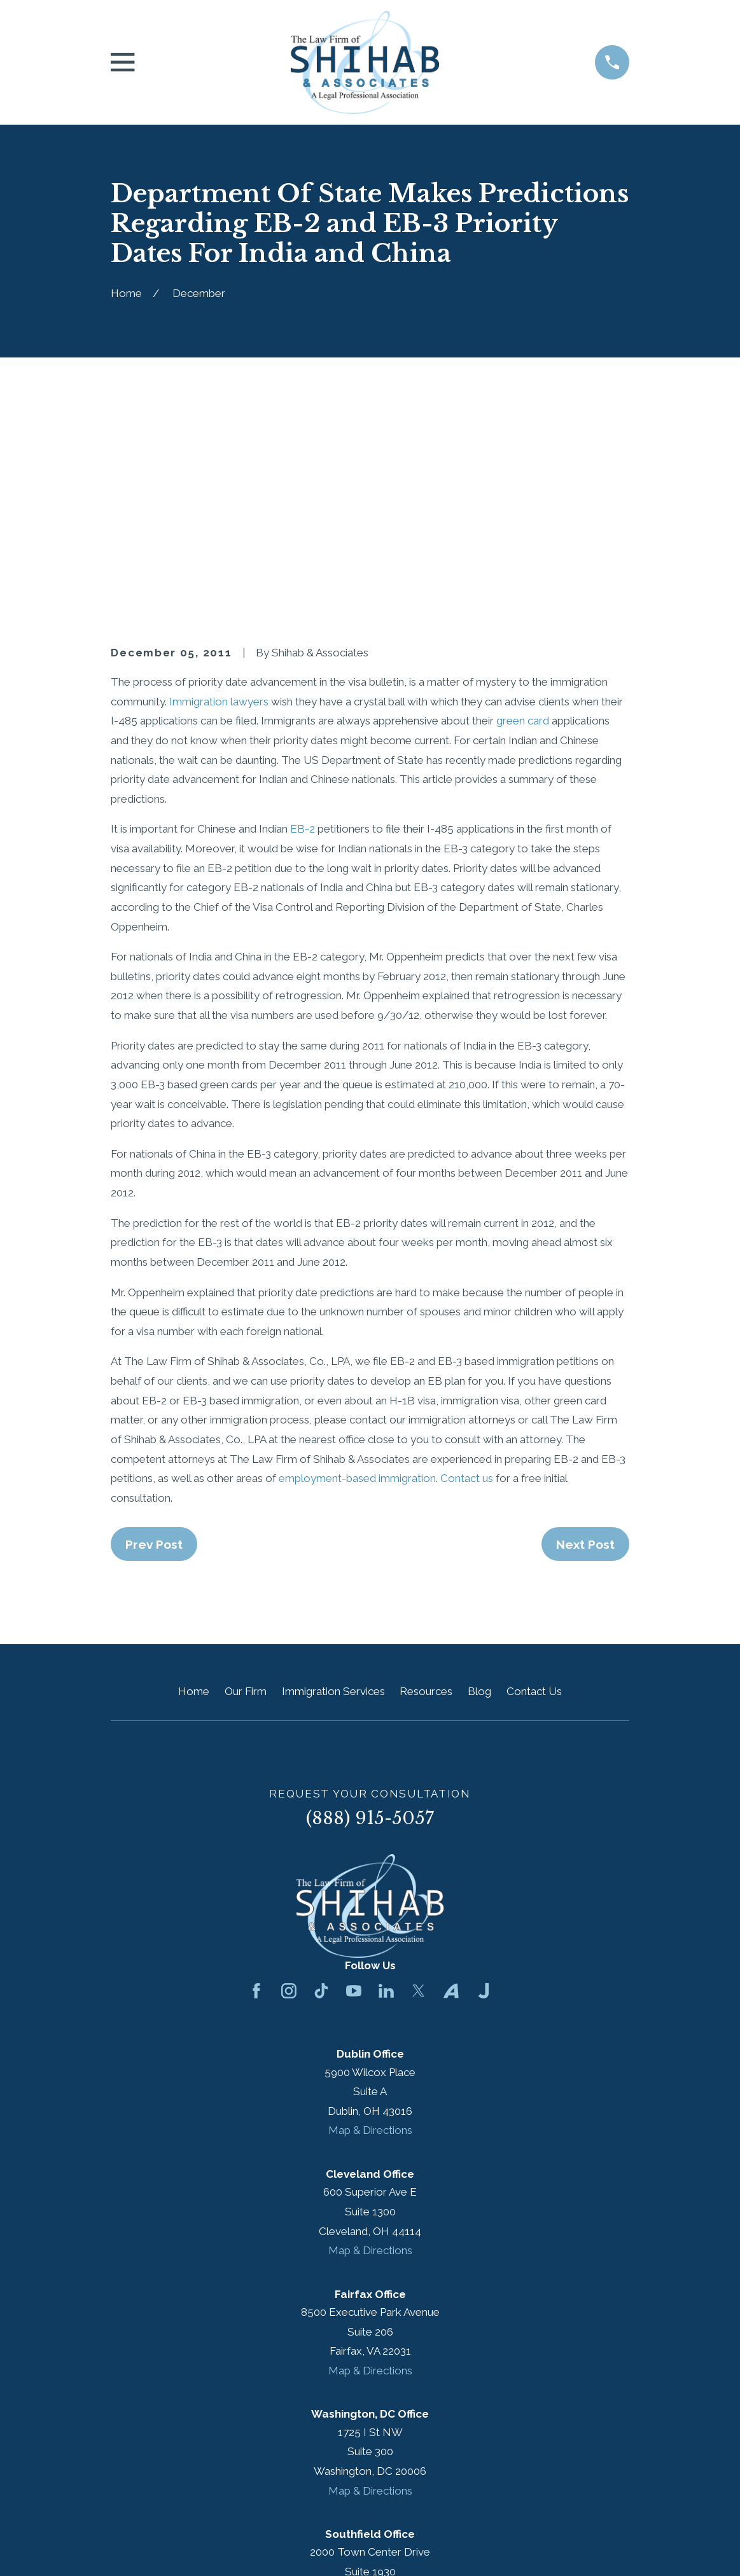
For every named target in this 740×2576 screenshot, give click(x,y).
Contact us (466, 1262)
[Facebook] (256, 1774)
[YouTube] (353, 1774)
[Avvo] (451, 1774)
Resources (426, 1474)
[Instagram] (289, 1774)
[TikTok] (321, 1774)
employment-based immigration (357, 1262)
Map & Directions (370, 1914)
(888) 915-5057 (370, 1601)
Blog (479, 1474)
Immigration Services (333, 1474)
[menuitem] (128, 2548)
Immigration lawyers (220, 485)
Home (193, 1474)
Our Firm (246, 1474)
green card (522, 504)
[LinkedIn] (386, 1774)
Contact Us (534, 1474)
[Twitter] (418, 1774)
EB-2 (302, 612)
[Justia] (483, 1774)
